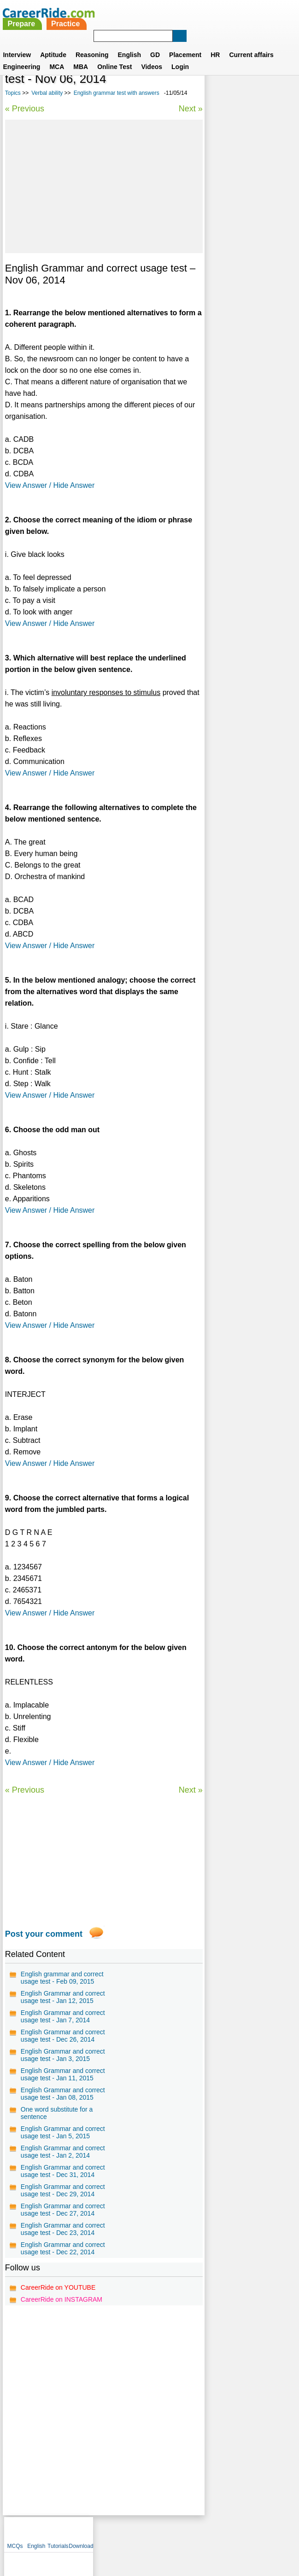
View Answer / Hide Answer (49, 485)
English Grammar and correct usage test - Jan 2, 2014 (63, 2151)
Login (180, 55)
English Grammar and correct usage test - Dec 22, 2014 (63, 2248)
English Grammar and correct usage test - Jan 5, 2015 (63, 2132)
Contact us (103, 2532)
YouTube (215, 2532)
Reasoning (92, 43)
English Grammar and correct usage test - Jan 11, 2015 (63, 2074)
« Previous (24, 108)
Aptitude (53, 43)
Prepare (131, 13)
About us (65, 2532)
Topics (13, 93)
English (129, 43)
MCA (56, 55)
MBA (80, 55)
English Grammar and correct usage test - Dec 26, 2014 (63, 2035)
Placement (185, 43)
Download (282, 83)
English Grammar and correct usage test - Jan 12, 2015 (63, 1997)
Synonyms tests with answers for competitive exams (247, 195)
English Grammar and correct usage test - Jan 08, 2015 (63, 2093)
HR (215, 43)
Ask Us (183, 2532)
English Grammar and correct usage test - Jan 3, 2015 (63, 2055)
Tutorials (259, 83)
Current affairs (251, 43)
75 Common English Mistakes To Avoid (241, 256)
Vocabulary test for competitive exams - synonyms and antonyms (249, 228)
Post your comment (43, 1934)
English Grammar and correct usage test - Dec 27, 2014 (63, 2209)
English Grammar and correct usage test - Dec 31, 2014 (63, 2171)
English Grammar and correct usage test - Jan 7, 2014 (63, 2016)
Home (35, 2532)
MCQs (216, 83)
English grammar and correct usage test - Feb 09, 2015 (62, 1977)
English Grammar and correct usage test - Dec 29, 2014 (63, 2190)
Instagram (250, 2532)
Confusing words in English (241, 329)
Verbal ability (47, 93)
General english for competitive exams (240, 281)
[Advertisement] (104, 186)
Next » (190, 108)
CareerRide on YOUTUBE (58, 2287)
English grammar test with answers (116, 93)
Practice (175, 13)
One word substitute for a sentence (57, 2113)
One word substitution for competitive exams (249, 305)
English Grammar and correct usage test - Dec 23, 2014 (63, 2229)
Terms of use (145, 2532)
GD (155, 43)
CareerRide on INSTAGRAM (61, 2299)
